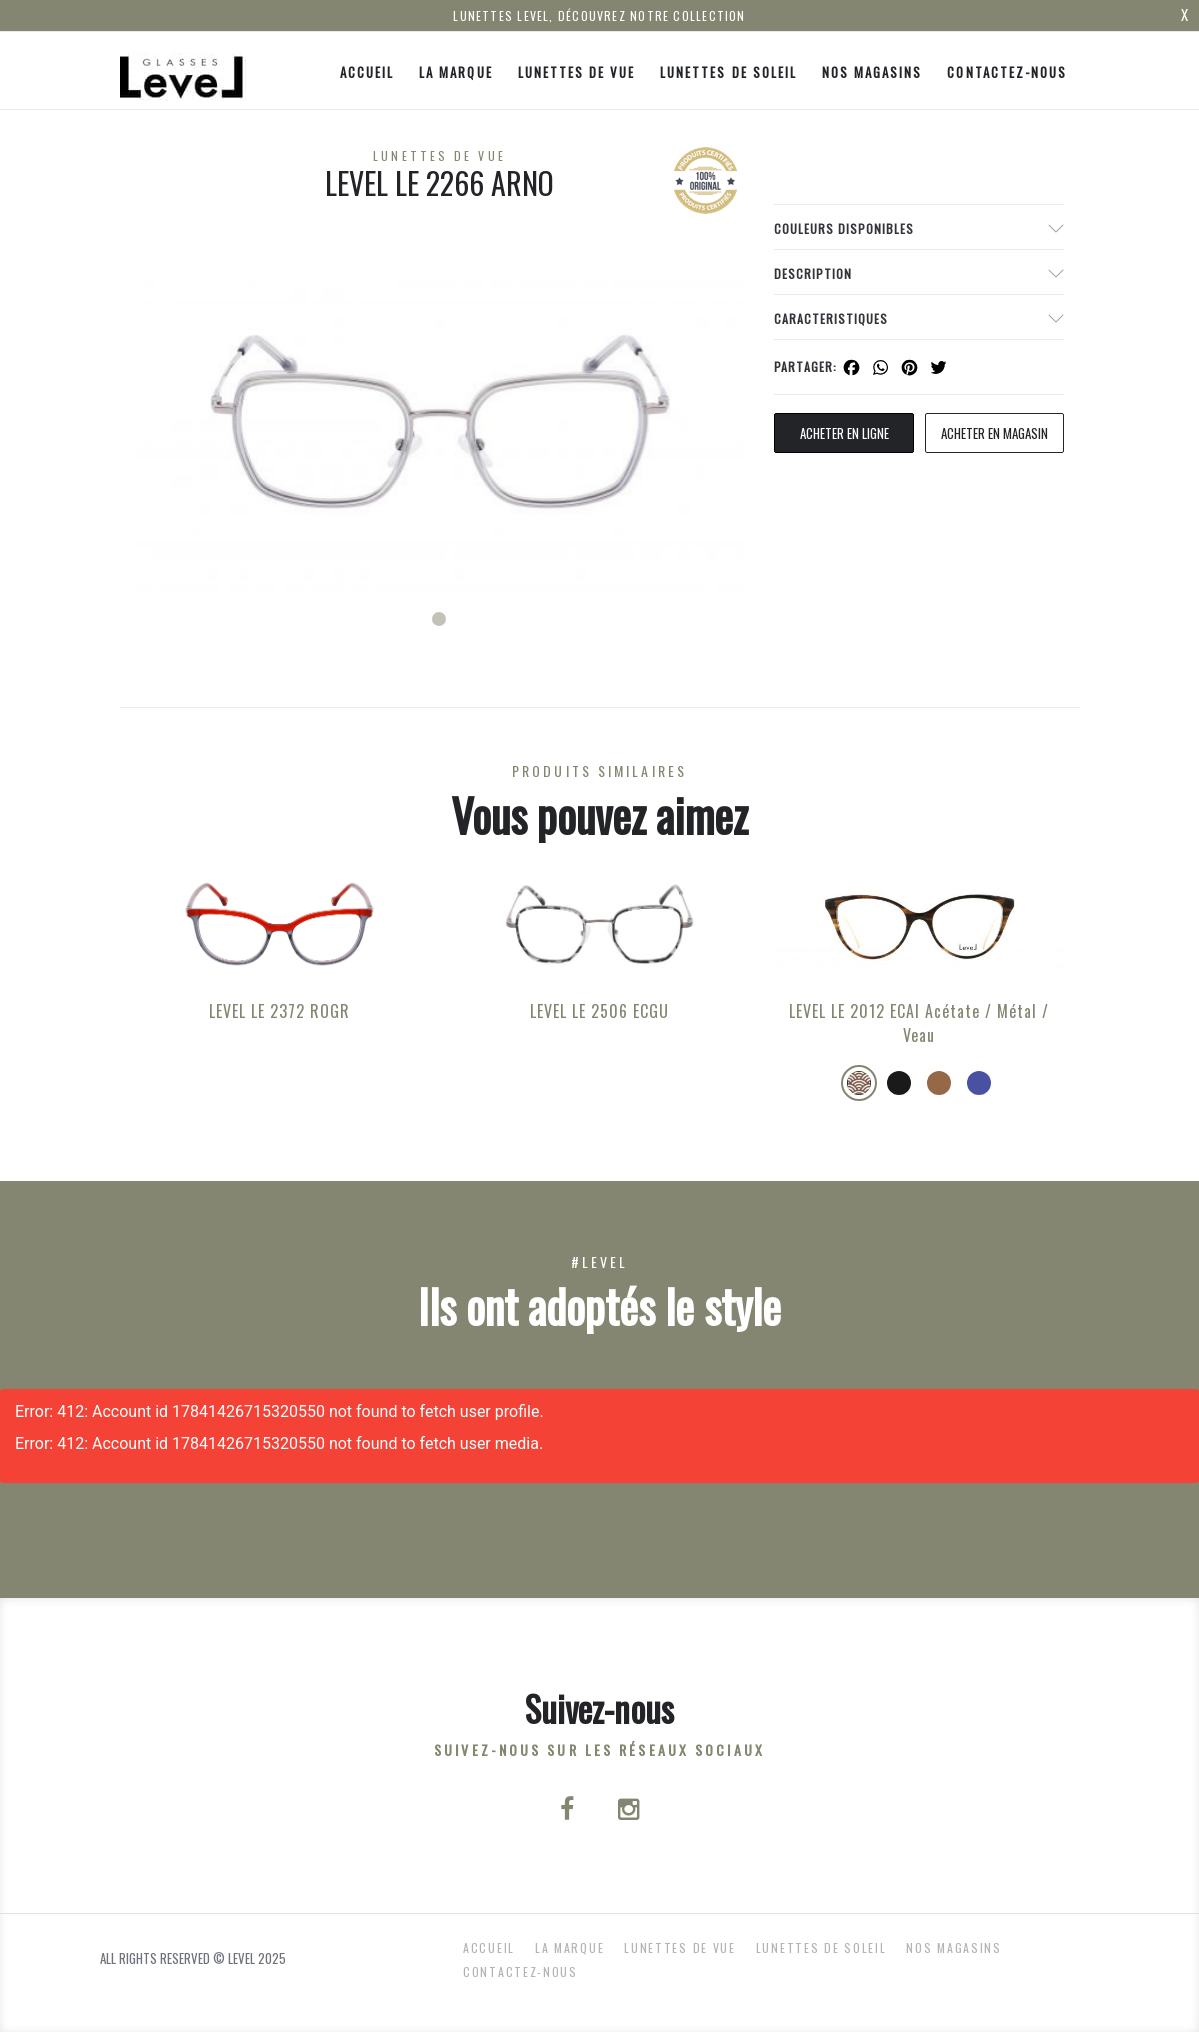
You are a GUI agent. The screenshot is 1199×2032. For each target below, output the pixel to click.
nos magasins (872, 72)
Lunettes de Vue (577, 72)
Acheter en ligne (844, 433)
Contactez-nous (1007, 72)
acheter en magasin (994, 433)
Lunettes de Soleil (728, 72)
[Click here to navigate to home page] (183, 70)
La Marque (455, 72)
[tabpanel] (440, 421)
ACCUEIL (367, 72)
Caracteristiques (831, 318)
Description (813, 273)
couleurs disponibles (844, 228)
